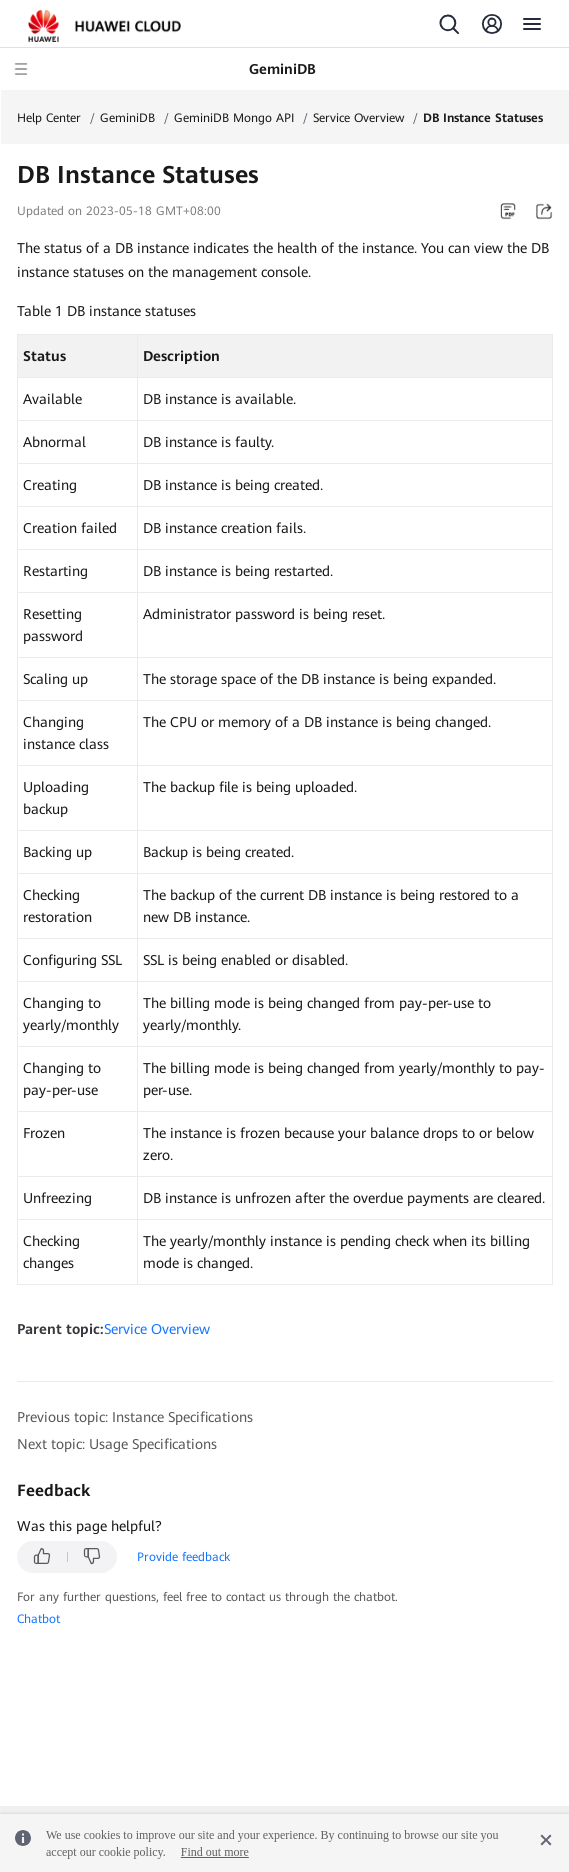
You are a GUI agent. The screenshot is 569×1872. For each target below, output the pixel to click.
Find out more (215, 1852)
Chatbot (38, 1619)
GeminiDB (127, 118)
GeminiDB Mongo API (234, 118)
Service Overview (358, 118)
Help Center (49, 118)
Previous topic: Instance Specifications (135, 1417)
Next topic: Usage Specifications (117, 1444)
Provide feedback (183, 1557)
